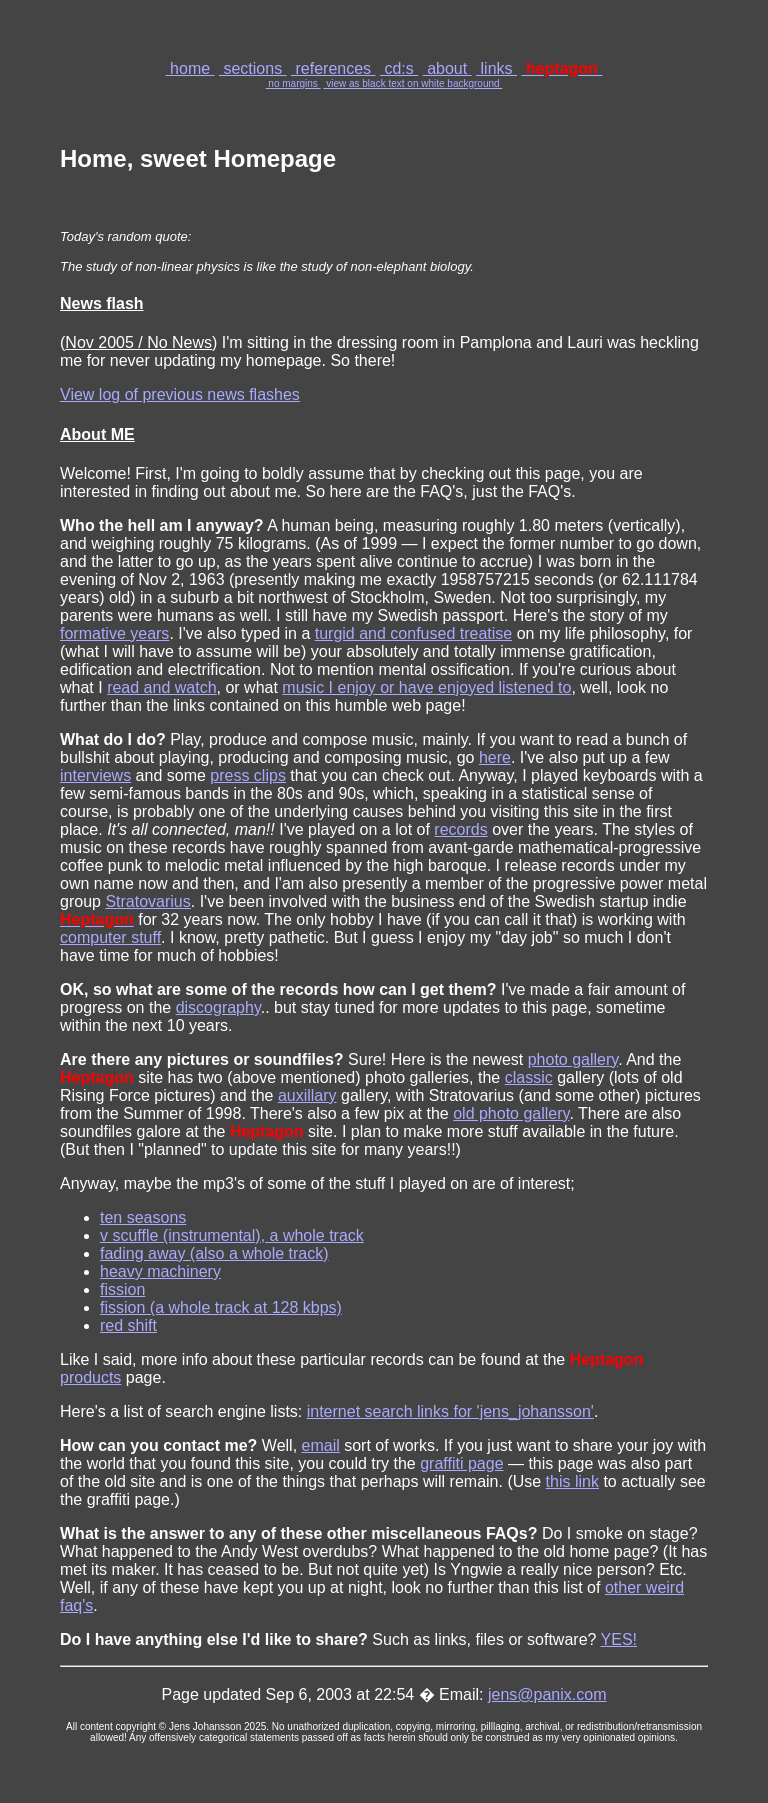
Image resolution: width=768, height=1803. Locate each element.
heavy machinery (160, 1271)
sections (253, 68)
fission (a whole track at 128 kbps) (221, 1307)
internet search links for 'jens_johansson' (450, 1411)
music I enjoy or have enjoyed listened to (426, 687)
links (496, 68)
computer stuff (110, 937)
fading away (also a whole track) (214, 1253)
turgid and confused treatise (413, 633)
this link (572, 1481)
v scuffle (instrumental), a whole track (232, 1235)
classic (529, 1077)
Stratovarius (147, 901)
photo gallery (573, 1059)
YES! (619, 1639)
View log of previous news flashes (180, 394)
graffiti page (461, 1463)
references (333, 68)
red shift (128, 1325)
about (447, 68)
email (321, 1445)
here (495, 757)
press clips (248, 775)
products (90, 1377)
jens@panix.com (547, 1694)
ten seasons (143, 1217)
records (460, 829)
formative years (114, 633)
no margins (293, 83)
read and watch (161, 687)
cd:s (399, 68)
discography (218, 1007)
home (190, 68)
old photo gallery (511, 1113)
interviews (95, 775)
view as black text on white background (412, 83)
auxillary (307, 1095)
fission (122, 1289)
